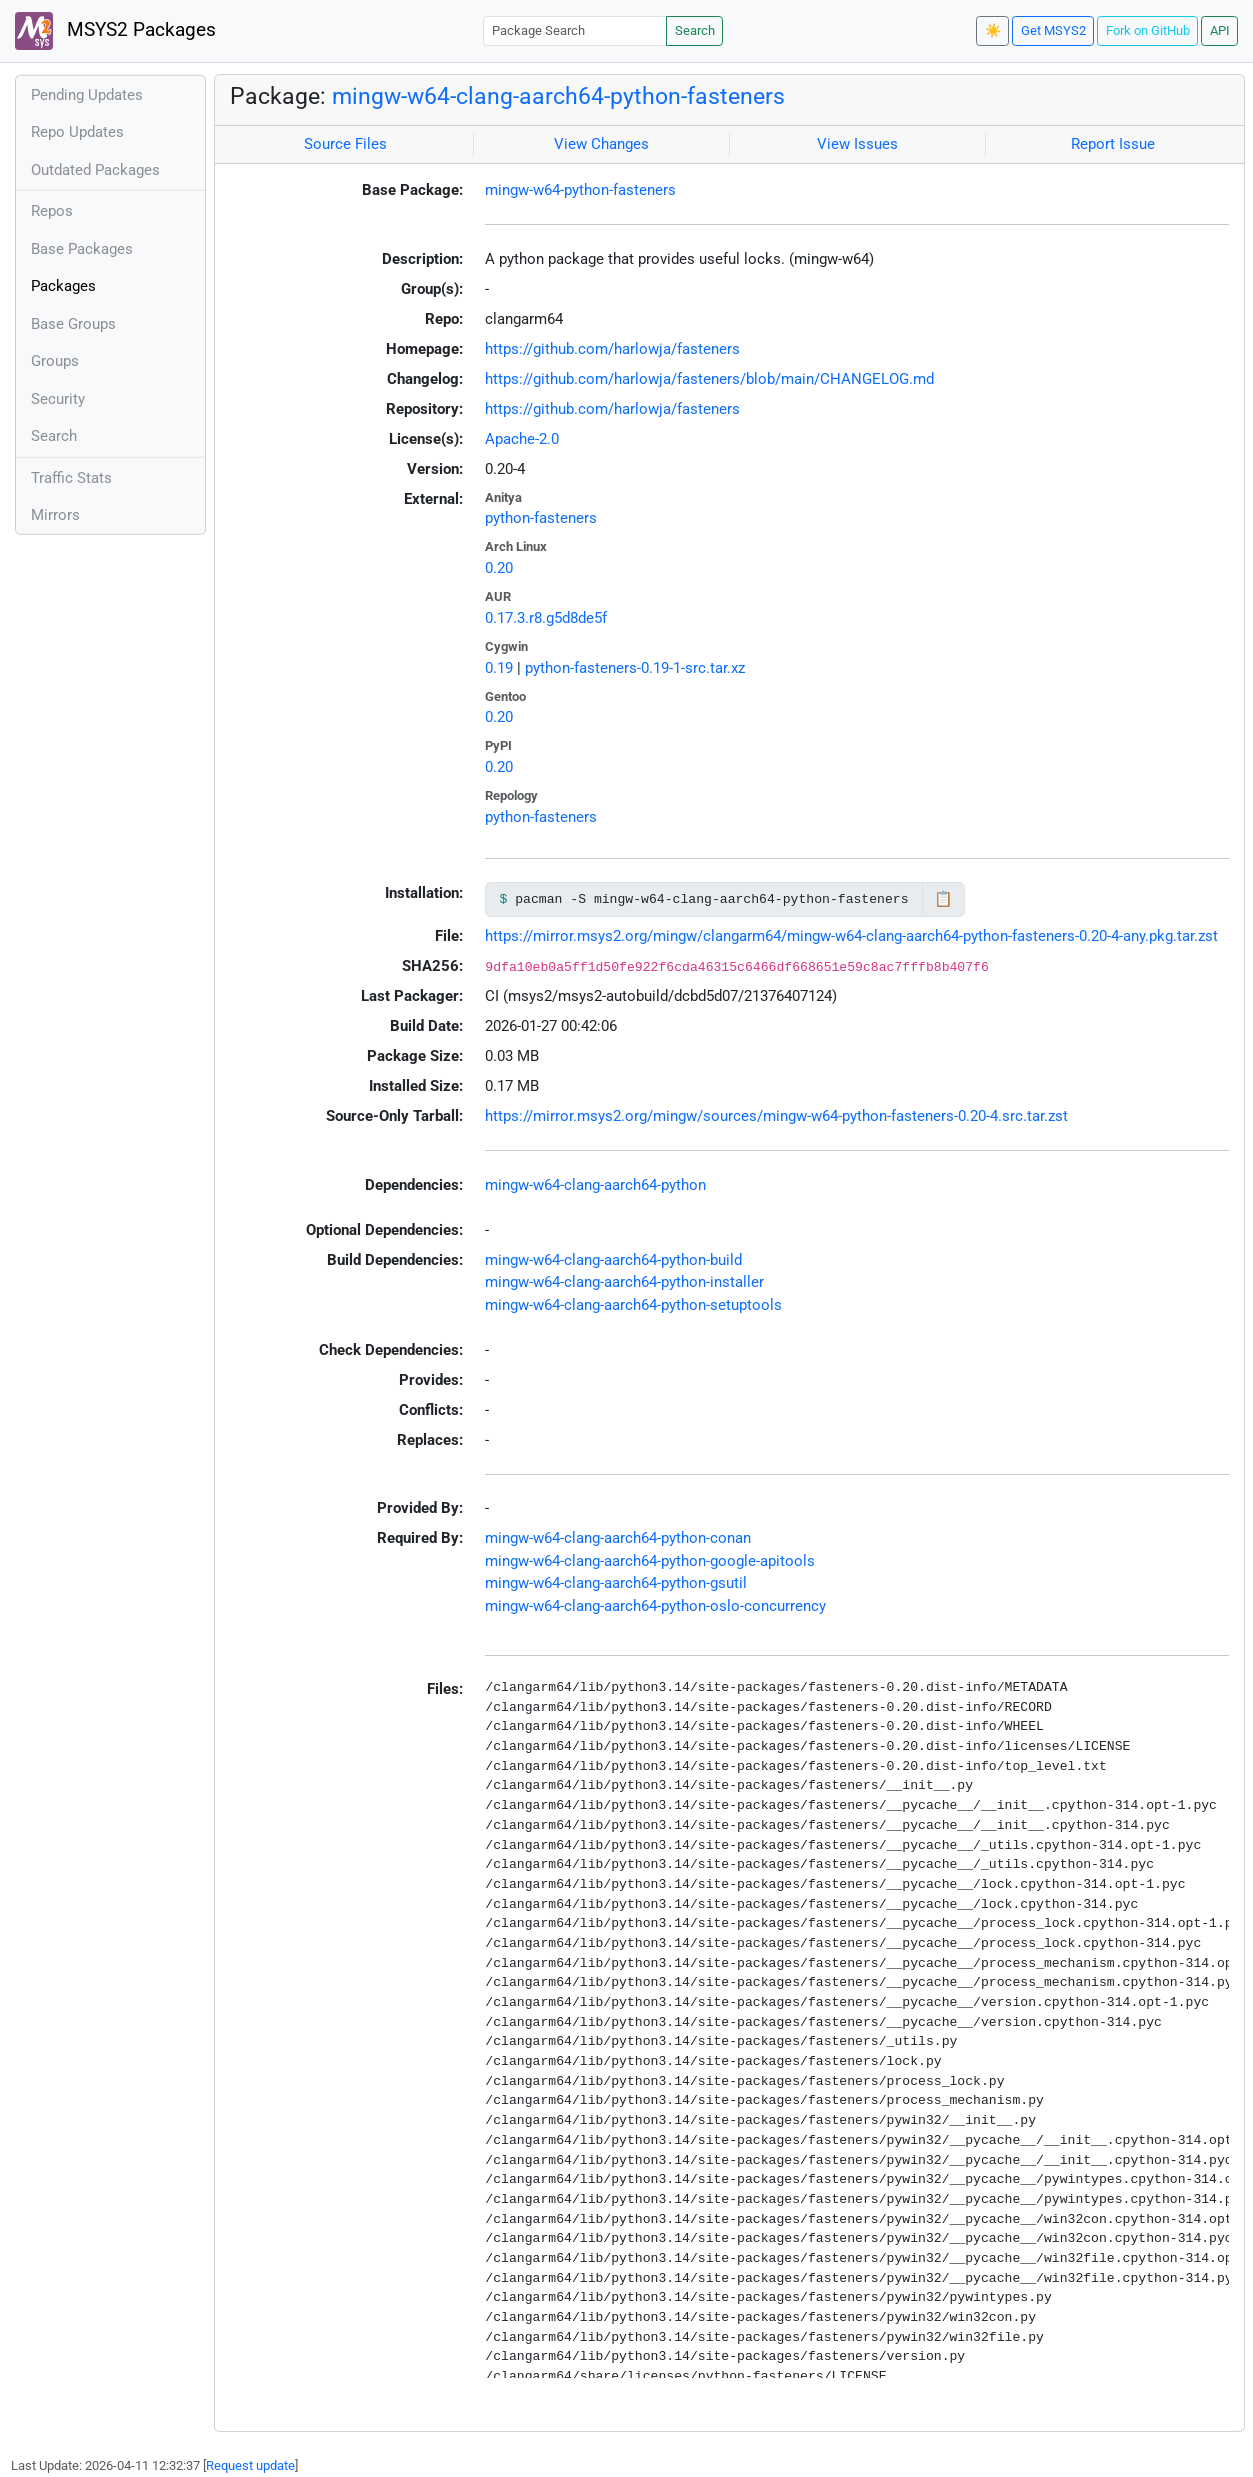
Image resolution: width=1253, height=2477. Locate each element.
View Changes (601, 144)
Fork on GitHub (1148, 30)
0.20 (499, 568)
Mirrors (55, 515)
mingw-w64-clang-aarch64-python (595, 1185)
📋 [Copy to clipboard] (943, 899)
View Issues (857, 144)
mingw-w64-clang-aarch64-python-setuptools (633, 1305)
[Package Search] (575, 30)
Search (695, 30)
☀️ (993, 30)
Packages (63, 286)
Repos (52, 211)
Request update (250, 2465)
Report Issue (1113, 144)
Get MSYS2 (1053, 30)
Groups (55, 361)
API (1220, 30)
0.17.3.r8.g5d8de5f (546, 618)
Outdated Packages (95, 170)
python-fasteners (541, 518)
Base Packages (82, 249)
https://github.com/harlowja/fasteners (612, 349)
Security (58, 399)
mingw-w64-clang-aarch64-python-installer (624, 1282)
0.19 (499, 668)
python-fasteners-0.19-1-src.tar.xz (635, 668)
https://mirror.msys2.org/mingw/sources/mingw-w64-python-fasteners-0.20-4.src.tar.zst (776, 1116)
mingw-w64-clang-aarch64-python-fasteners (558, 96)
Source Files (345, 144)
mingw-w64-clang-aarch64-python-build (613, 1260)
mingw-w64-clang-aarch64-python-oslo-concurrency (655, 1606)
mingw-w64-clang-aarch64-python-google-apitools (650, 1561)
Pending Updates (87, 95)
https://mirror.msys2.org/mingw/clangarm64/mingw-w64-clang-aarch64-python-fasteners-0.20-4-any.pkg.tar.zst (851, 936)
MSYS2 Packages (115, 31)
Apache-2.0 (522, 439)
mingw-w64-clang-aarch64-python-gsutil (616, 1583)
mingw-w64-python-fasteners (580, 190)
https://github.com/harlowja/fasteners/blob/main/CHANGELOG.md (709, 379)
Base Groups (73, 324)
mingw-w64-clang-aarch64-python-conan (618, 1538)
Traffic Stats (71, 478)
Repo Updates (77, 132)
